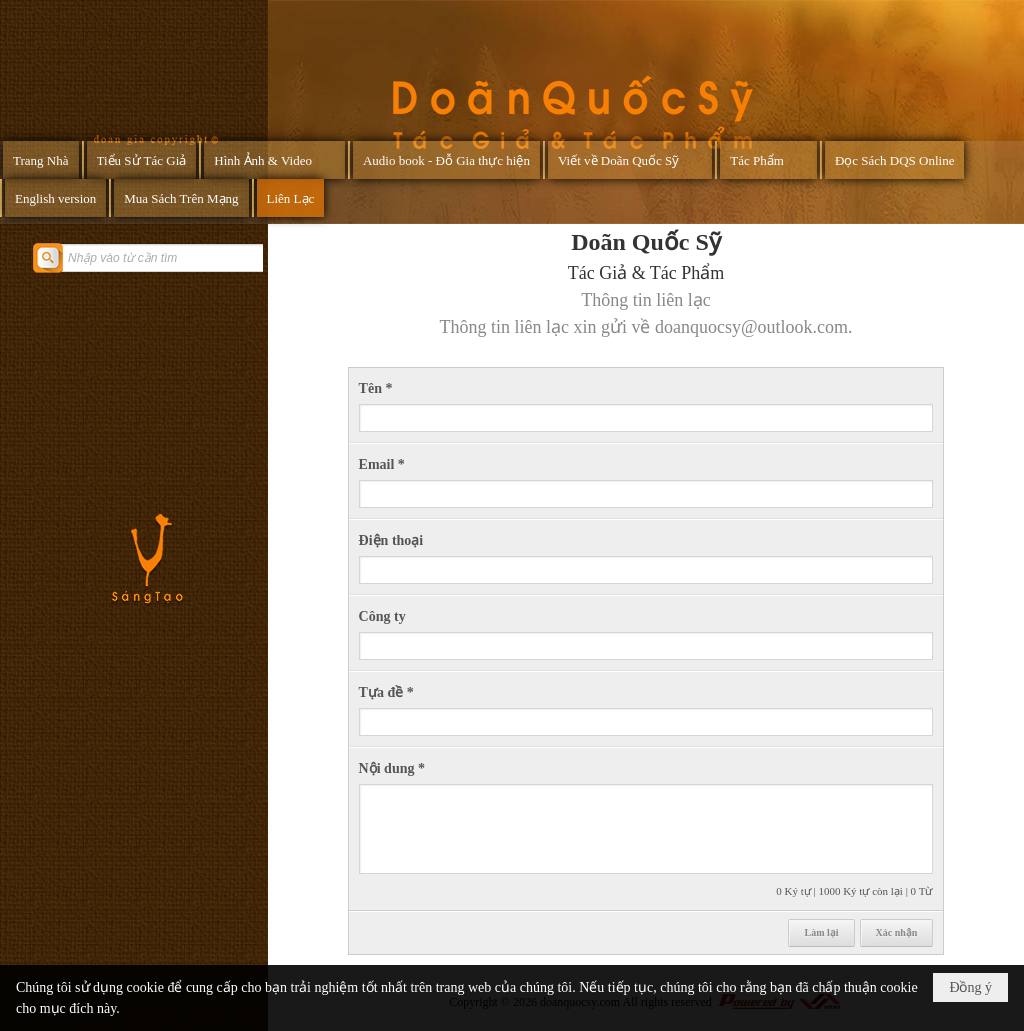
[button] (274, 160)
